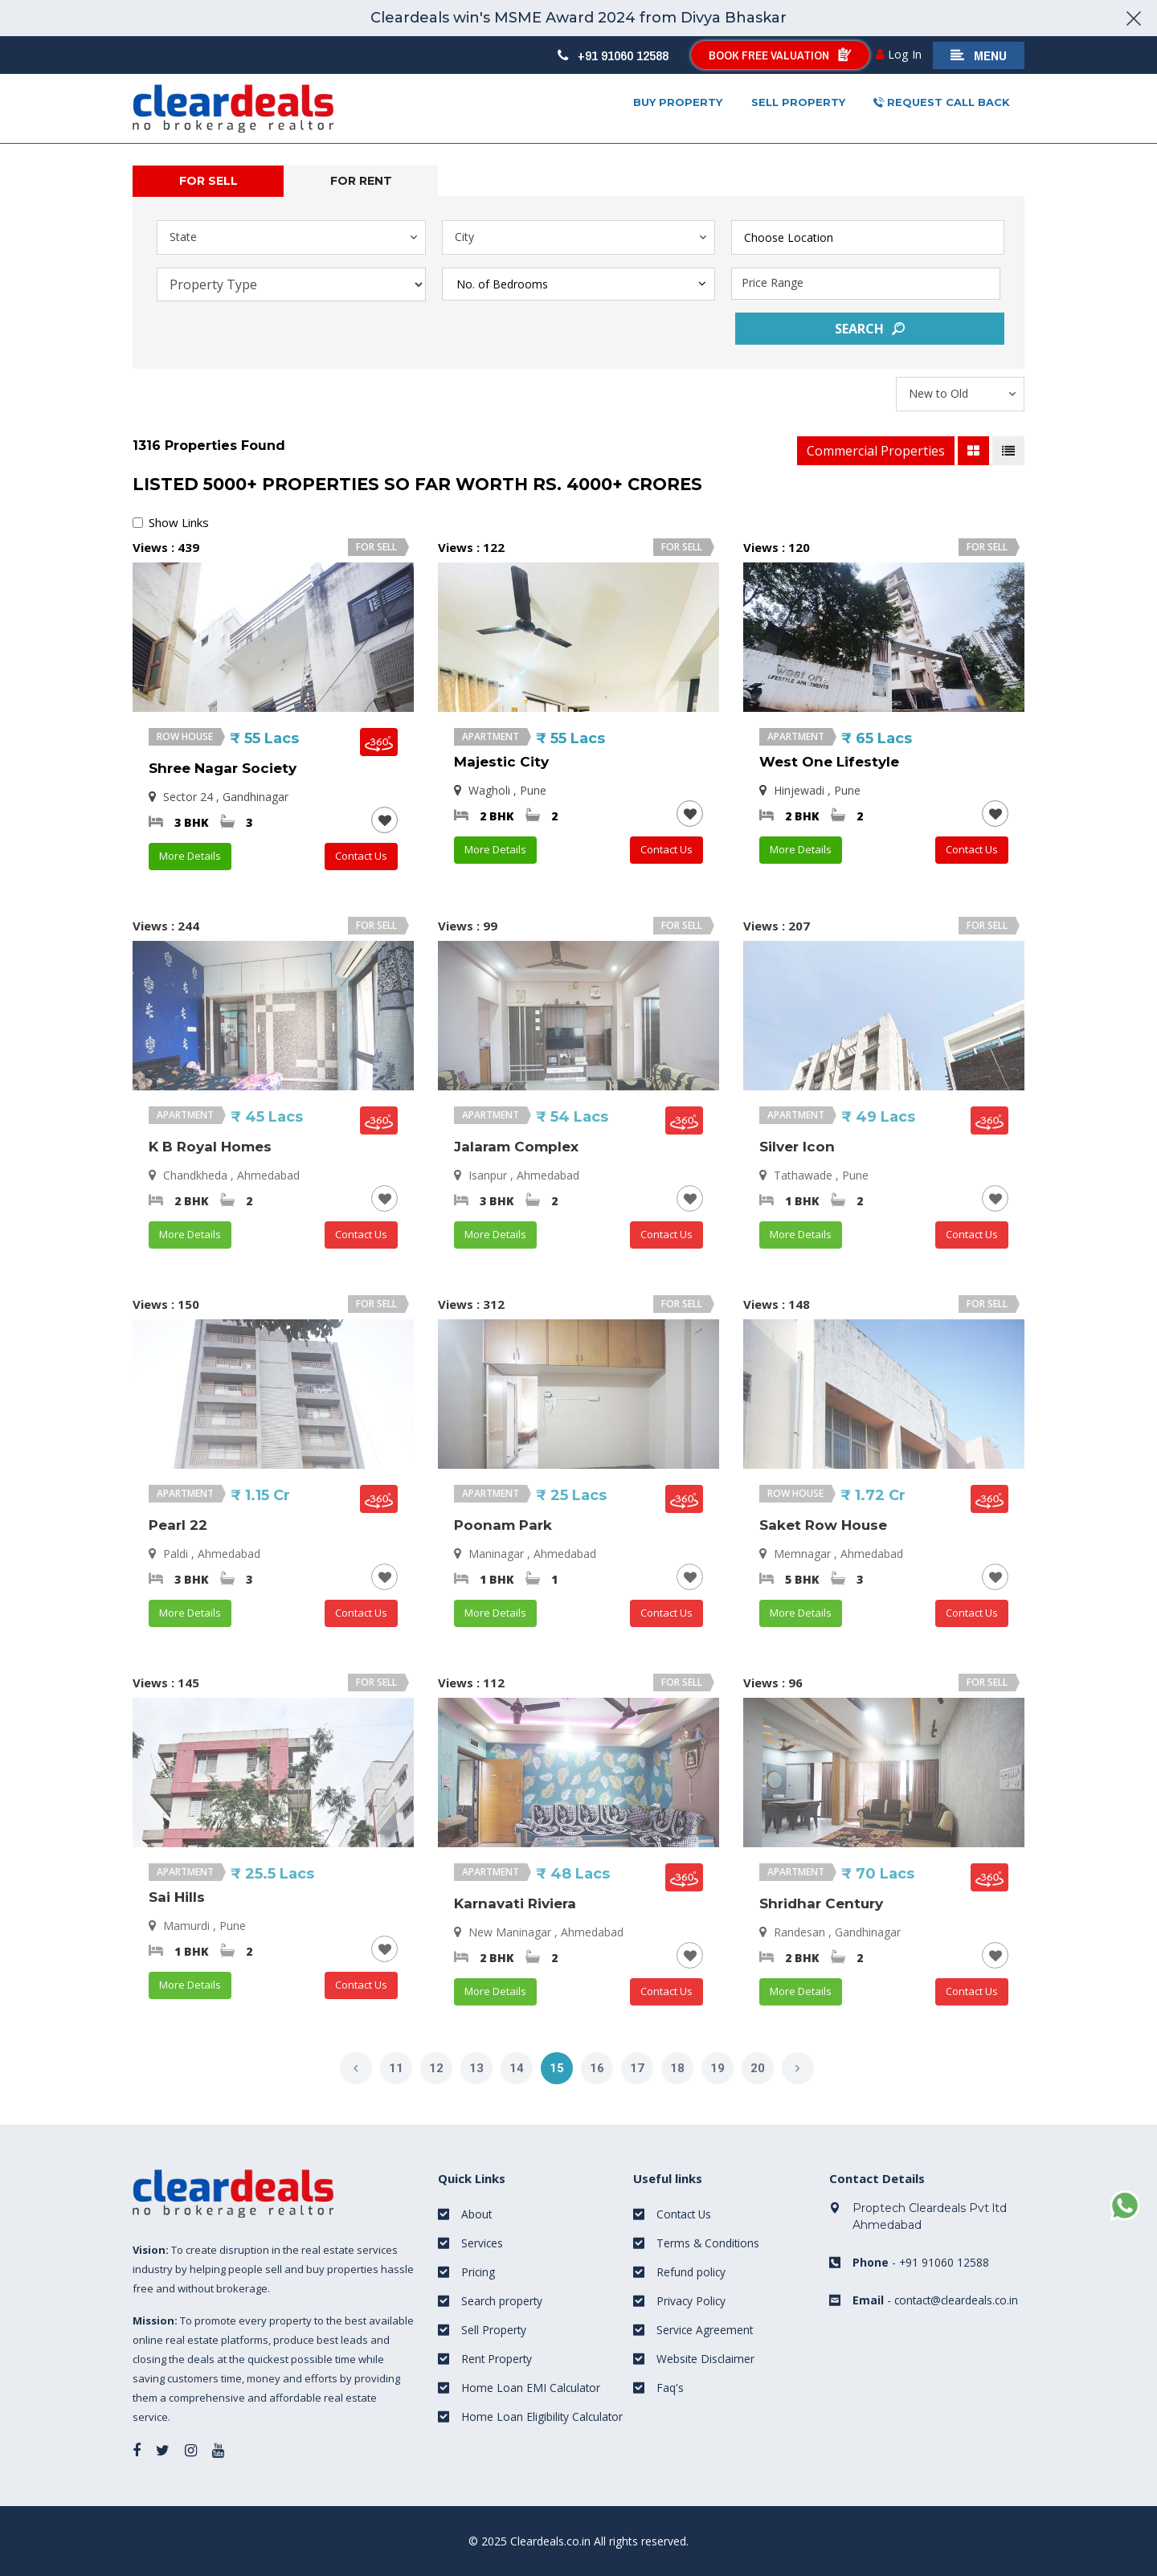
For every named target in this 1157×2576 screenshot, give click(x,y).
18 (677, 2068)
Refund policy (691, 2272)
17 (637, 2068)
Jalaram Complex (516, 1147)
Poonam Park (503, 1525)
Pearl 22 (178, 1525)
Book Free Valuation (779, 54)
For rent (361, 181)
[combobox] (867, 237)
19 (717, 2068)
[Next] (798, 2068)
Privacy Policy (691, 2300)
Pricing (478, 2272)
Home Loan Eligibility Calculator (543, 2416)
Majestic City (501, 762)
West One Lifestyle (829, 762)
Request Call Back (941, 103)
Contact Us (361, 855)
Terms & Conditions (708, 2243)
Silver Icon (797, 1147)
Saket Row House (823, 1525)
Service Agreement (705, 2329)
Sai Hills (177, 1897)
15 (557, 2068)
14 (516, 2068)
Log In (900, 54)
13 (476, 2068)
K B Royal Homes (210, 1147)
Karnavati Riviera (515, 1903)
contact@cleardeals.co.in (958, 2299)
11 (396, 2068)
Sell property (798, 102)
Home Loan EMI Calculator (531, 2387)
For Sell (208, 181)
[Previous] (356, 2068)
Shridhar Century (821, 1903)
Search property (502, 2300)
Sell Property (494, 2329)
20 (757, 2068)
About (477, 2214)
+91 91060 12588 (612, 55)
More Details (190, 855)
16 (597, 2068)
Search (870, 328)
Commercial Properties (876, 451)
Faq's (670, 2387)
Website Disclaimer (706, 2358)
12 (436, 2068)
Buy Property (677, 102)
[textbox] (880, 235)
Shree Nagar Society (222, 768)
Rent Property (497, 2358)
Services (482, 2243)
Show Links (179, 522)
